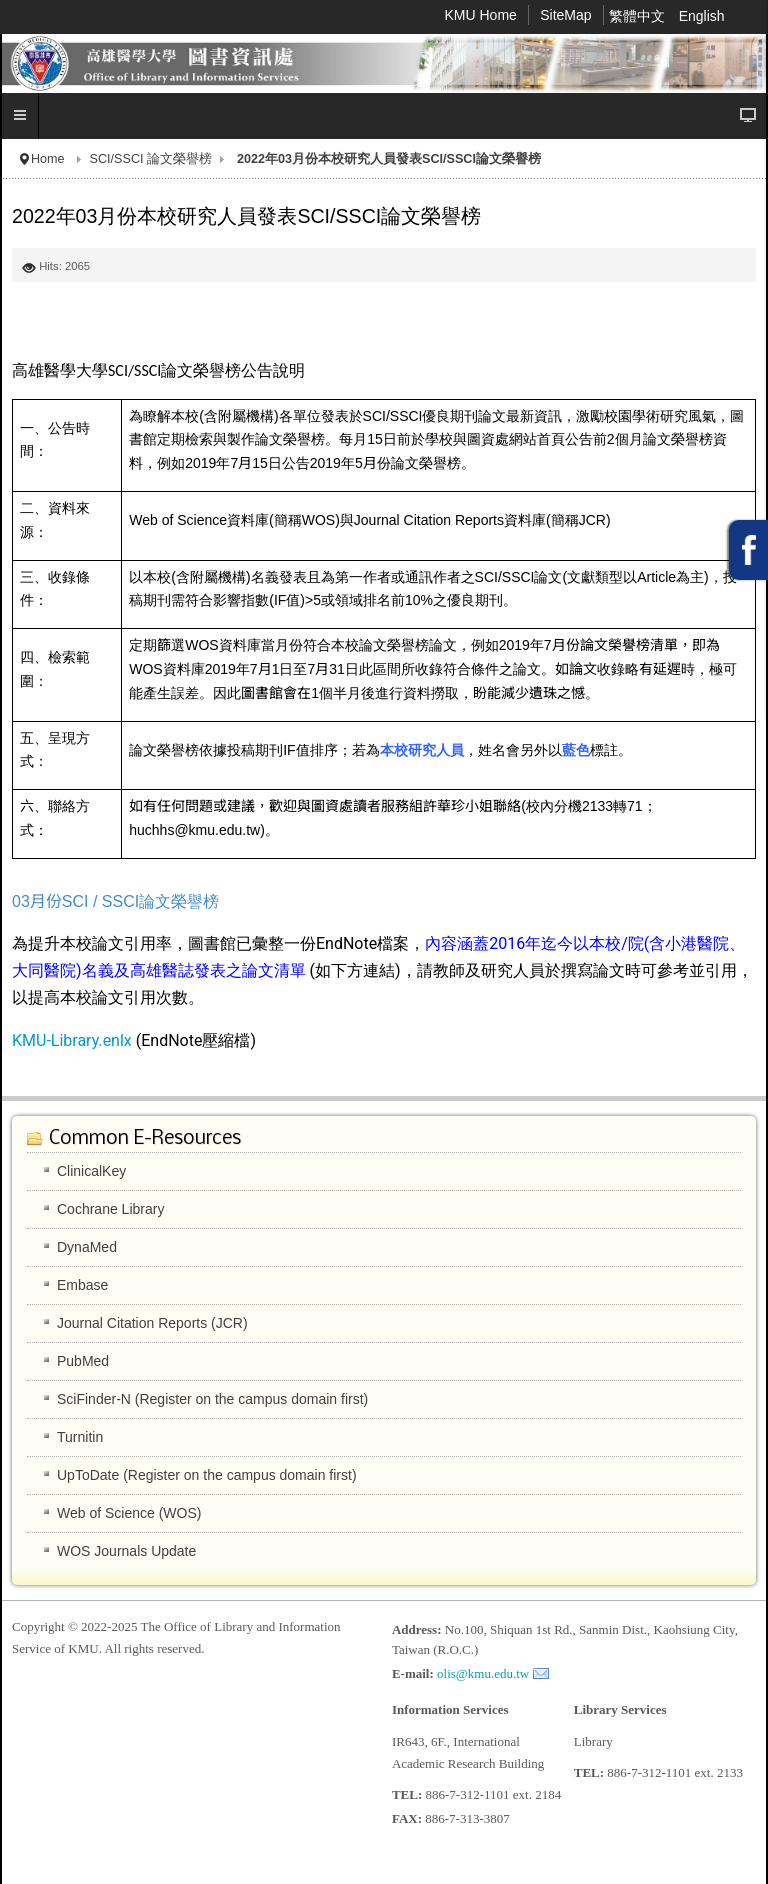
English (702, 16)
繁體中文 (639, 16)
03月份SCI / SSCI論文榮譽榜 (115, 901)
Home (48, 159)
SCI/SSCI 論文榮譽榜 (151, 159)
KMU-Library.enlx (74, 1040)
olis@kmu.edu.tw (483, 1673)
